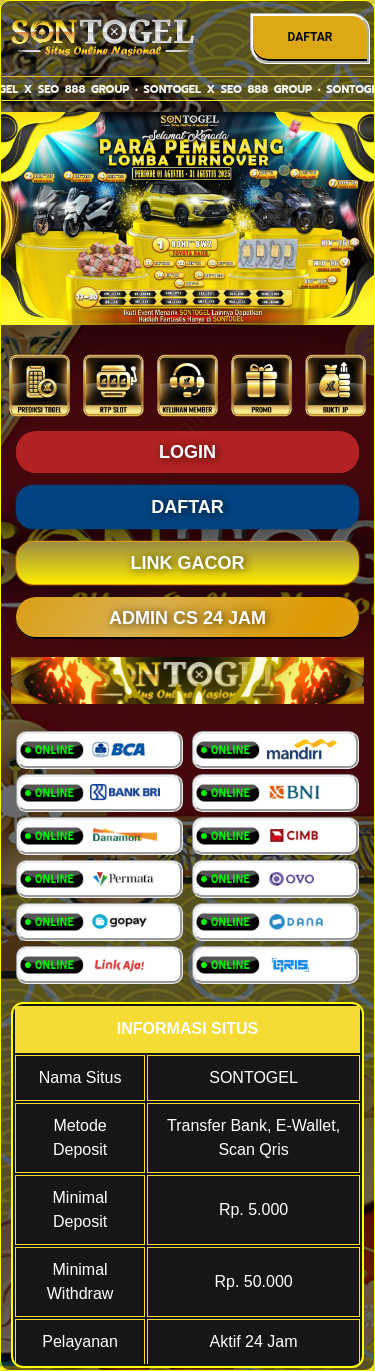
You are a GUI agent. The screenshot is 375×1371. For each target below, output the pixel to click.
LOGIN (187, 452)
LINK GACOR (188, 563)
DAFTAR (309, 37)
